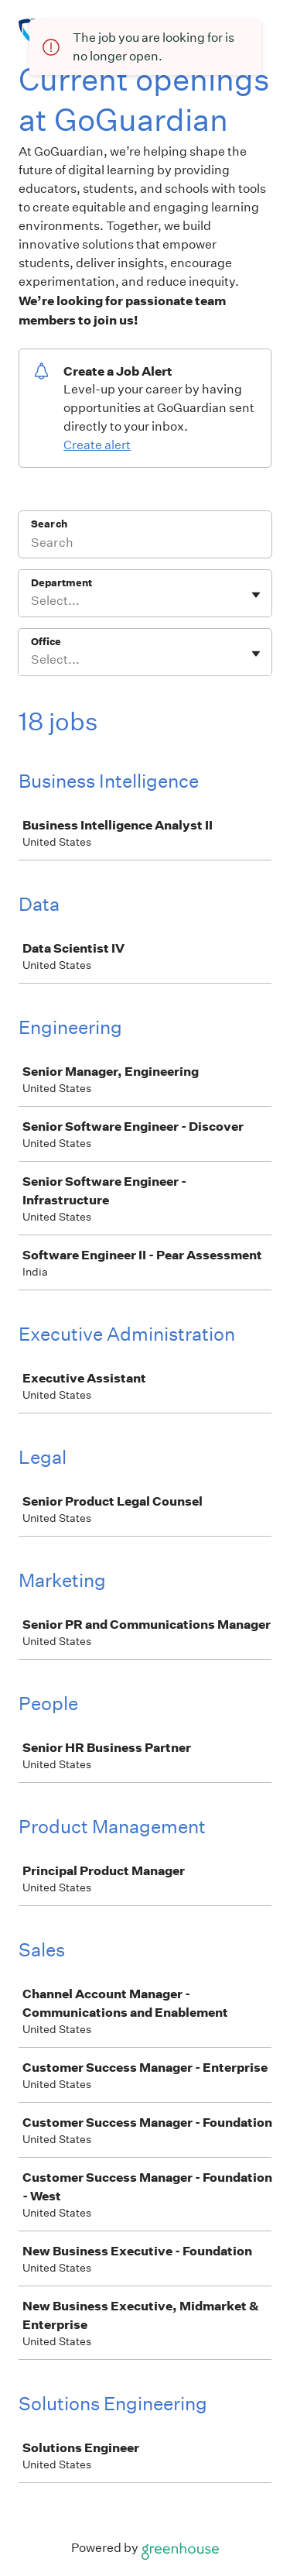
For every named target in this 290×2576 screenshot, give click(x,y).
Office (46, 641)
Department (61, 582)
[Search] (145, 544)
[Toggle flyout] (256, 595)
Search (49, 524)
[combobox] (32, 601)
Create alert (97, 445)
